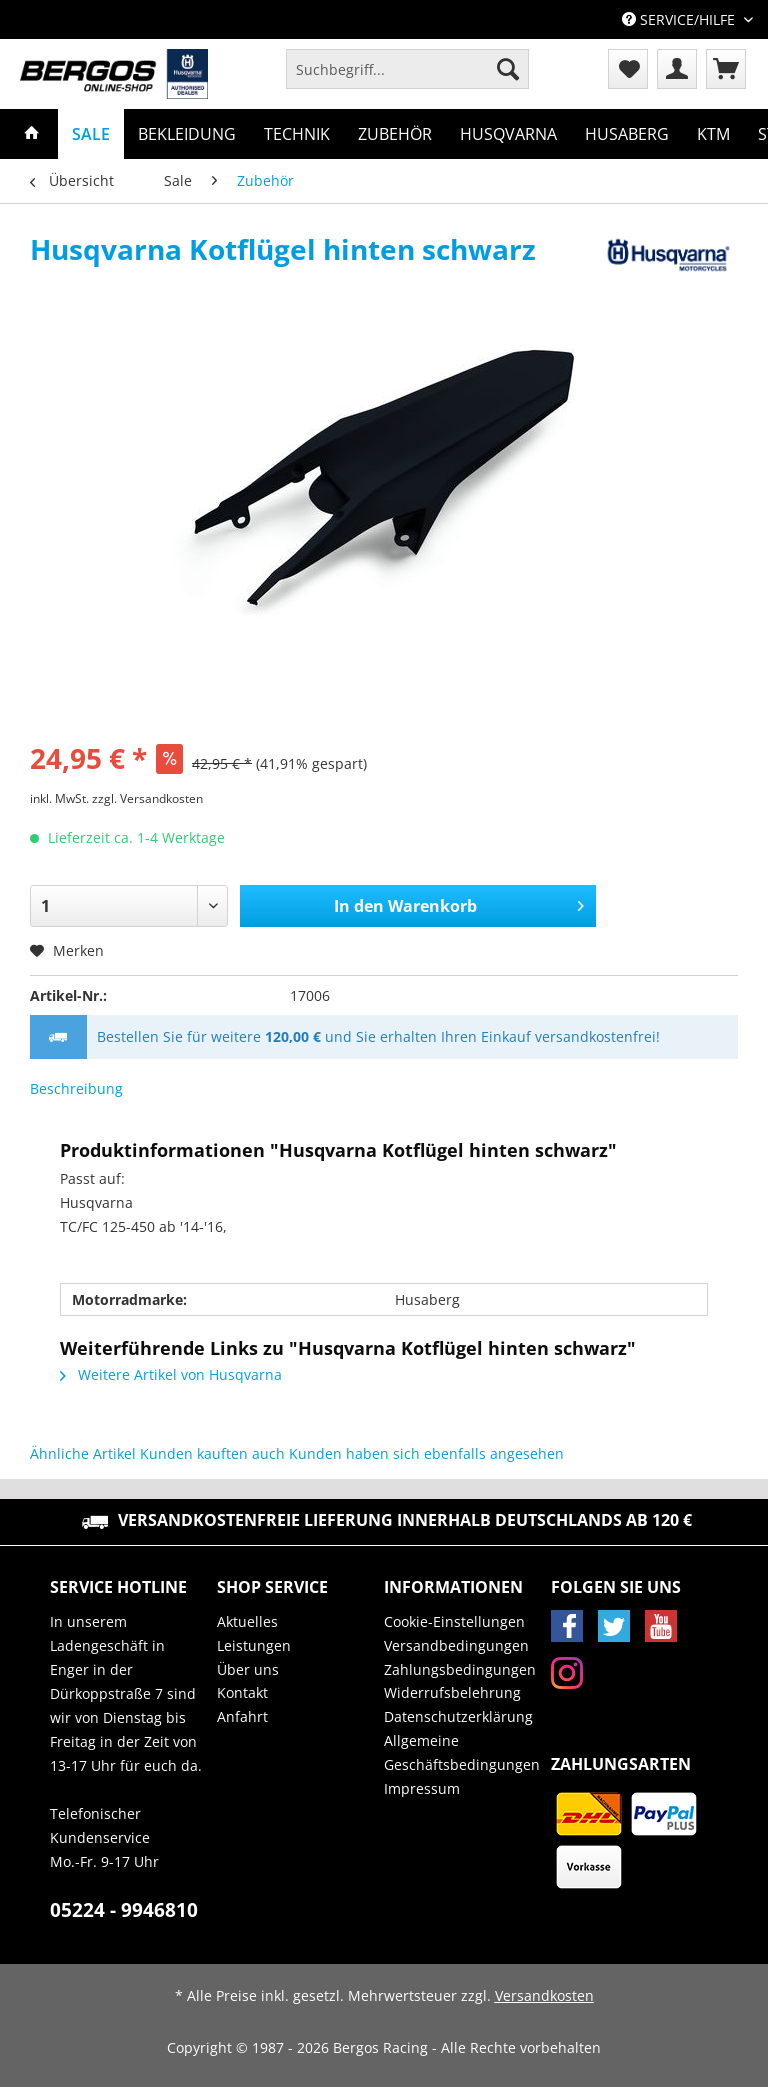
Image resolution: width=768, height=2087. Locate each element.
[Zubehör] (395, 134)
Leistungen (254, 1645)
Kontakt (242, 1692)
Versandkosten (544, 1995)
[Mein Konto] (677, 69)
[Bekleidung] (187, 134)
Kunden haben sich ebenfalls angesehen (426, 1453)
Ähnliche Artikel (83, 1453)
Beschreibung (76, 1088)
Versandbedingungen (456, 1645)
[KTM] (713, 134)
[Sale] (91, 134)
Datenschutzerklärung (458, 1716)
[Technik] (297, 134)
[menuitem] (407, 78)
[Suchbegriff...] (407, 69)
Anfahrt (242, 1716)
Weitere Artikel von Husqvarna (171, 1374)
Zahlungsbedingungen (460, 1669)
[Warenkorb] (726, 69)
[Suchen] (508, 69)
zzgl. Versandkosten (147, 798)
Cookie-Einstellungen (454, 1621)
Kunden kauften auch (212, 1453)
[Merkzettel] (628, 69)
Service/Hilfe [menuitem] (680, 19)
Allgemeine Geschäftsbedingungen (462, 1752)
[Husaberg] (627, 134)
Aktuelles (247, 1621)
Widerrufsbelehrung (452, 1692)
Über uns (248, 1669)
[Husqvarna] (508, 134)
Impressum (422, 1788)
